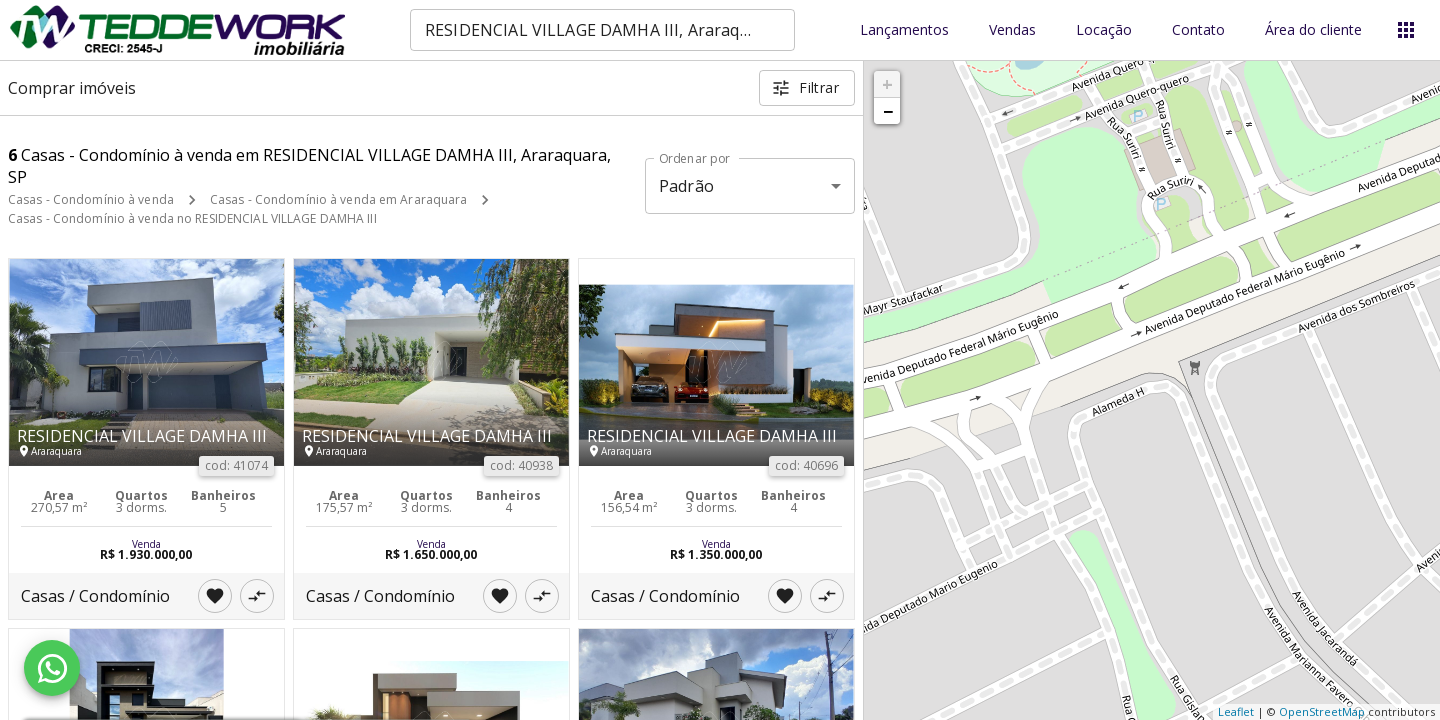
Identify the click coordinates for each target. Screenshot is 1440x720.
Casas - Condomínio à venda (91, 199)
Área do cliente (1313, 30)
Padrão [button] (686, 186)
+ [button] (887, 84)
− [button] (888, 111)
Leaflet (1236, 711)
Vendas (1012, 30)
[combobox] (602, 30)
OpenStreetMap (1322, 711)
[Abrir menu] (1406, 30)
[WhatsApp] (52, 668)
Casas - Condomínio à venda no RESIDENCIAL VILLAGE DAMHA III (192, 218)
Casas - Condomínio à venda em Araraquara (339, 199)
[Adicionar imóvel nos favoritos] (215, 596)
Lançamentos (904, 30)
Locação (1104, 30)
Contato (1198, 30)
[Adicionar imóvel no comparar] (257, 596)
